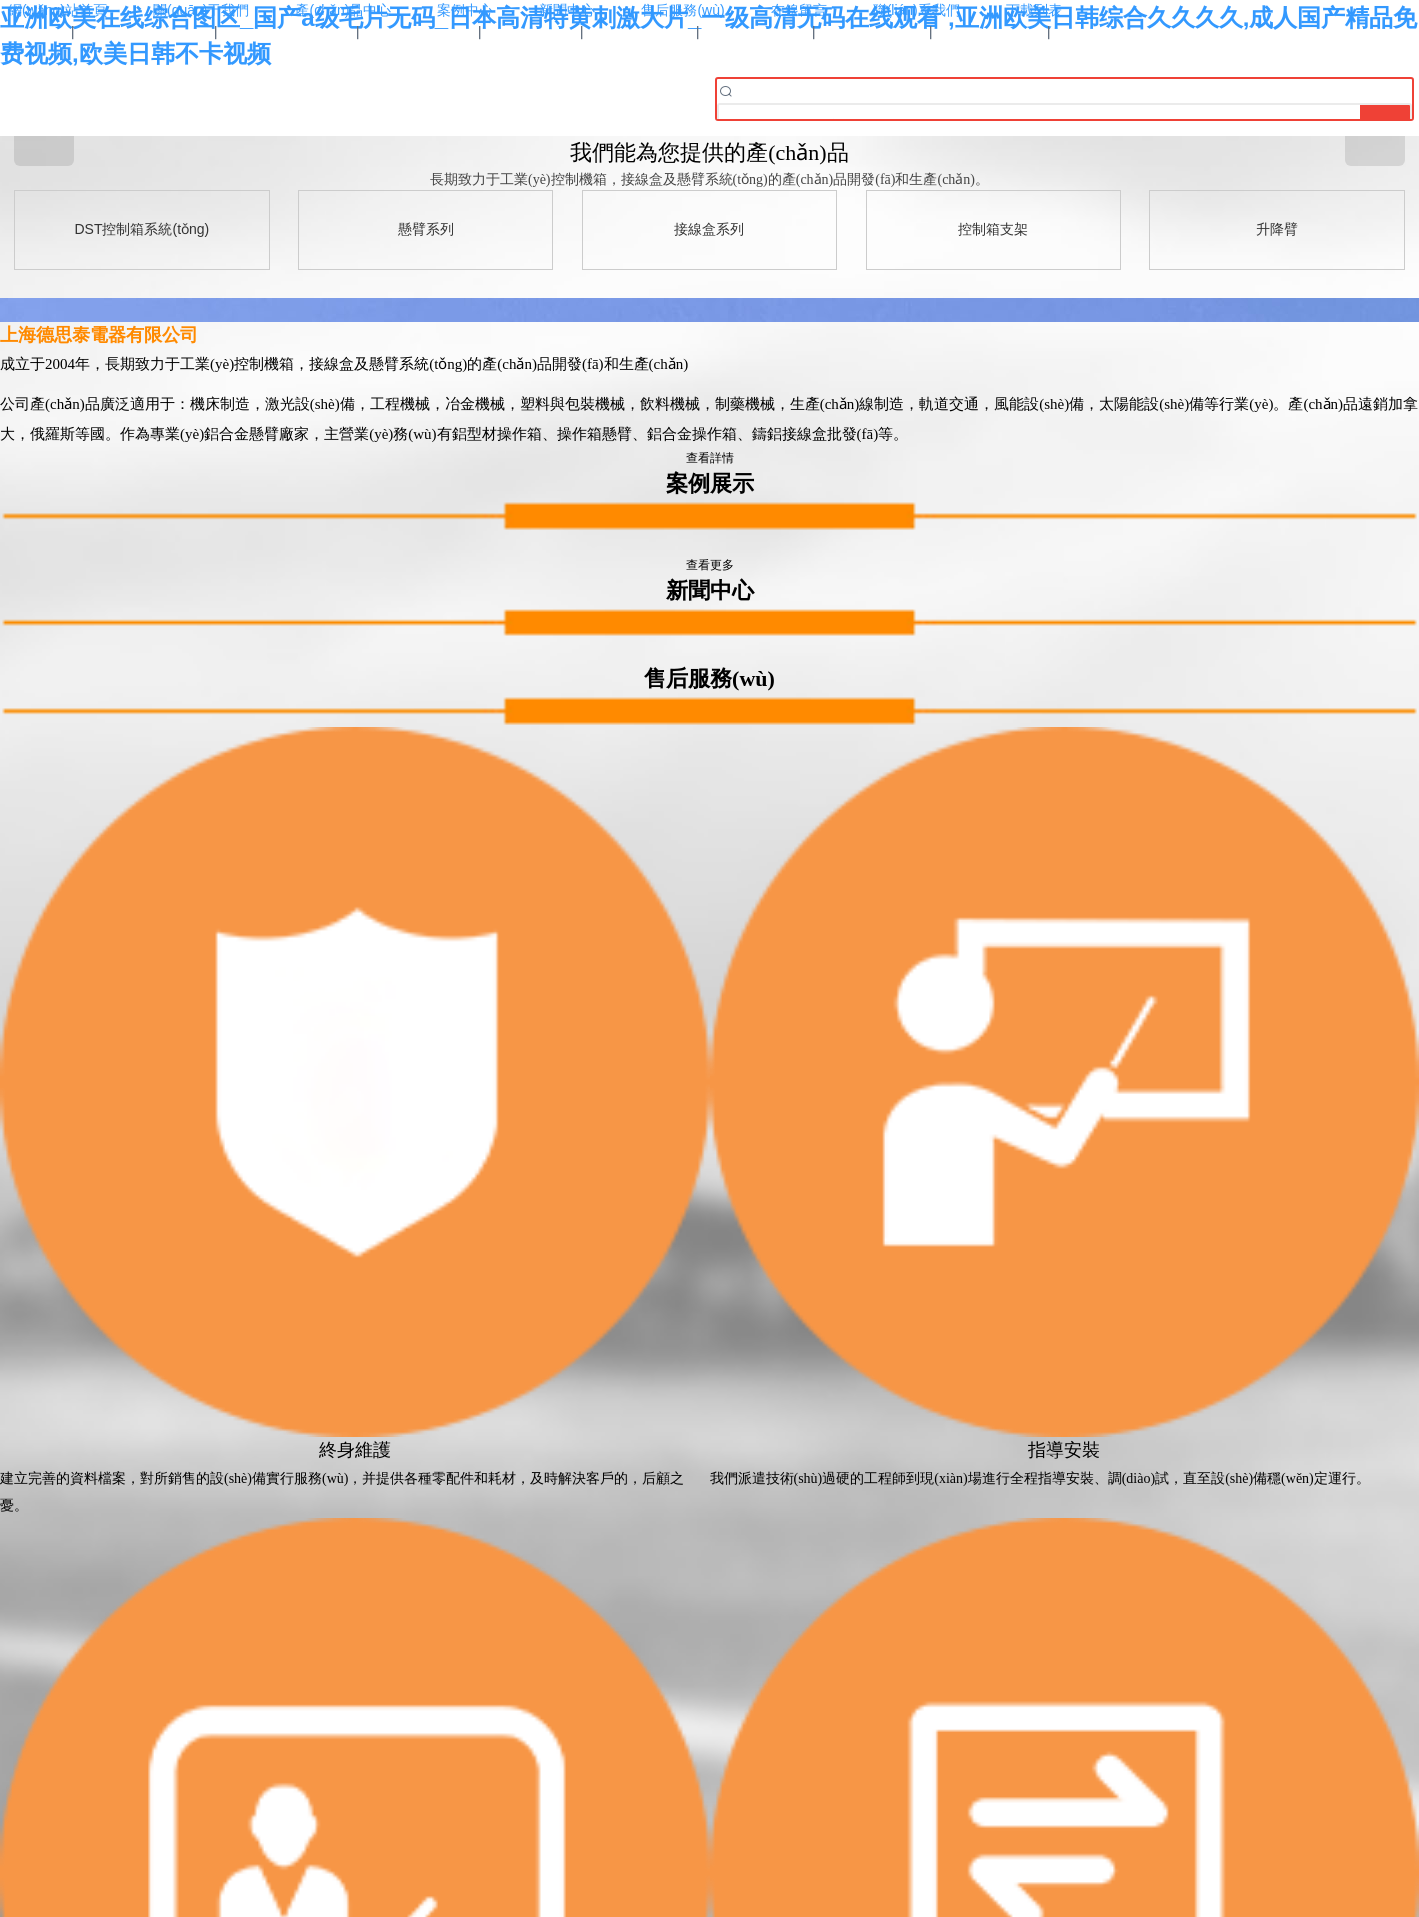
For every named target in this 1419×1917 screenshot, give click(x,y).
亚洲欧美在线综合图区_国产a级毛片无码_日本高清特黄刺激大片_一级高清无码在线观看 (235, 1908)
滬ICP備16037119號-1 (709, 1790)
